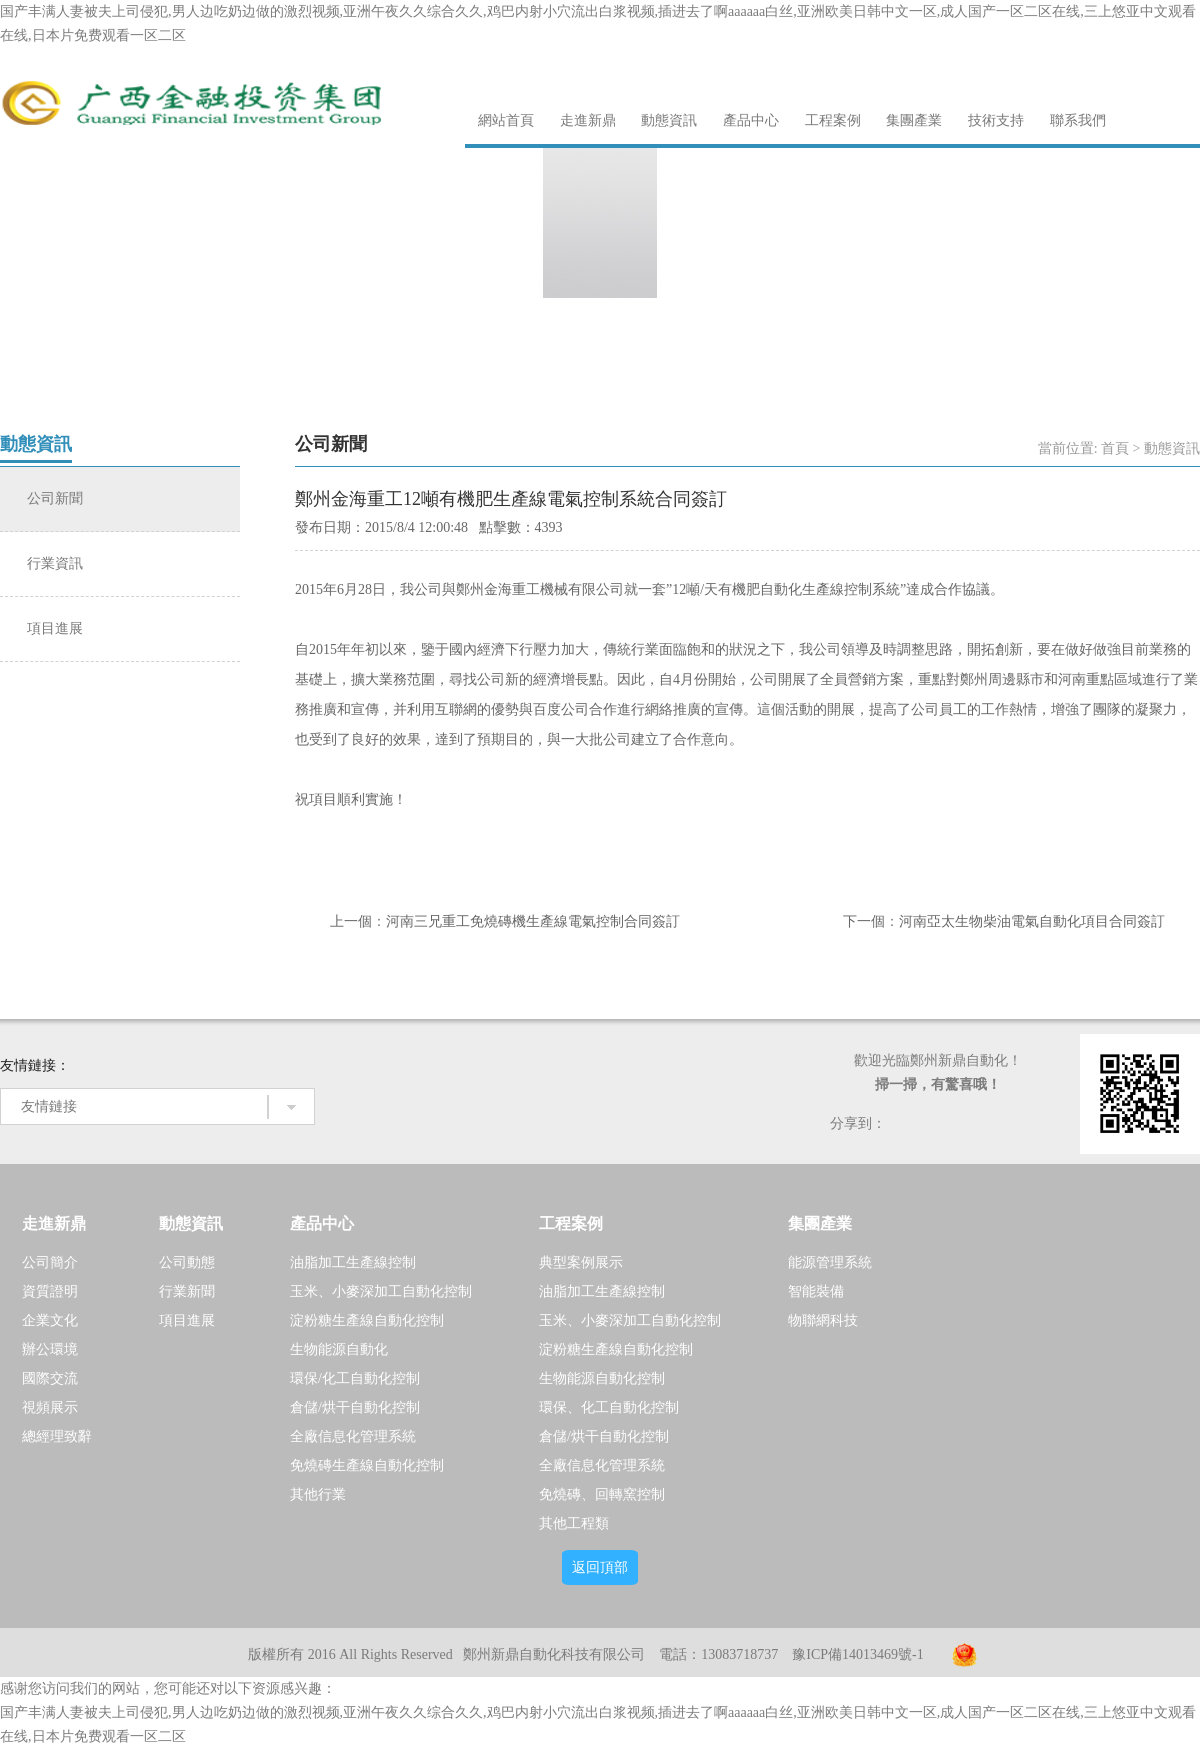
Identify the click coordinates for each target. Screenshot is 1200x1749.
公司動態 (187, 1262)
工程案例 (833, 120)
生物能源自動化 (339, 1349)
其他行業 (318, 1494)
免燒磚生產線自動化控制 (367, 1465)
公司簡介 (50, 1262)
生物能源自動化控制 (602, 1378)
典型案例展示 (581, 1262)
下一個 (864, 921)
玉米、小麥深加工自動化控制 (381, 1291)
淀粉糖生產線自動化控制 (367, 1320)
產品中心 (751, 120)
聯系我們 (1078, 120)
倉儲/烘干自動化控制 (355, 1407)
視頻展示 (50, 1407)
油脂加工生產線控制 (353, 1262)
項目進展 (55, 628)
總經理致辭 (57, 1436)
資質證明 (50, 1291)
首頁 (1115, 448)
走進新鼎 (588, 120)
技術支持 (996, 120)
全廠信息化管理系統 (353, 1436)
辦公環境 (50, 1349)
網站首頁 (506, 120)
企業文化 (50, 1320)
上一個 (351, 921)
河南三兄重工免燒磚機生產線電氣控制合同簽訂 (533, 921)
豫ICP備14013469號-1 (857, 1654)
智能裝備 (816, 1291)
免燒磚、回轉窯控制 (602, 1494)
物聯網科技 (823, 1320)
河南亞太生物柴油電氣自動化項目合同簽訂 (1032, 921)
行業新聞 (187, 1291)
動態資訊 (669, 120)
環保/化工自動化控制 (355, 1378)
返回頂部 (600, 1567)
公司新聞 (55, 498)
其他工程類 (574, 1523)
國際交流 (50, 1378)
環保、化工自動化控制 (609, 1407)
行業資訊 (55, 563)
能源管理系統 (830, 1262)
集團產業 (914, 120)
